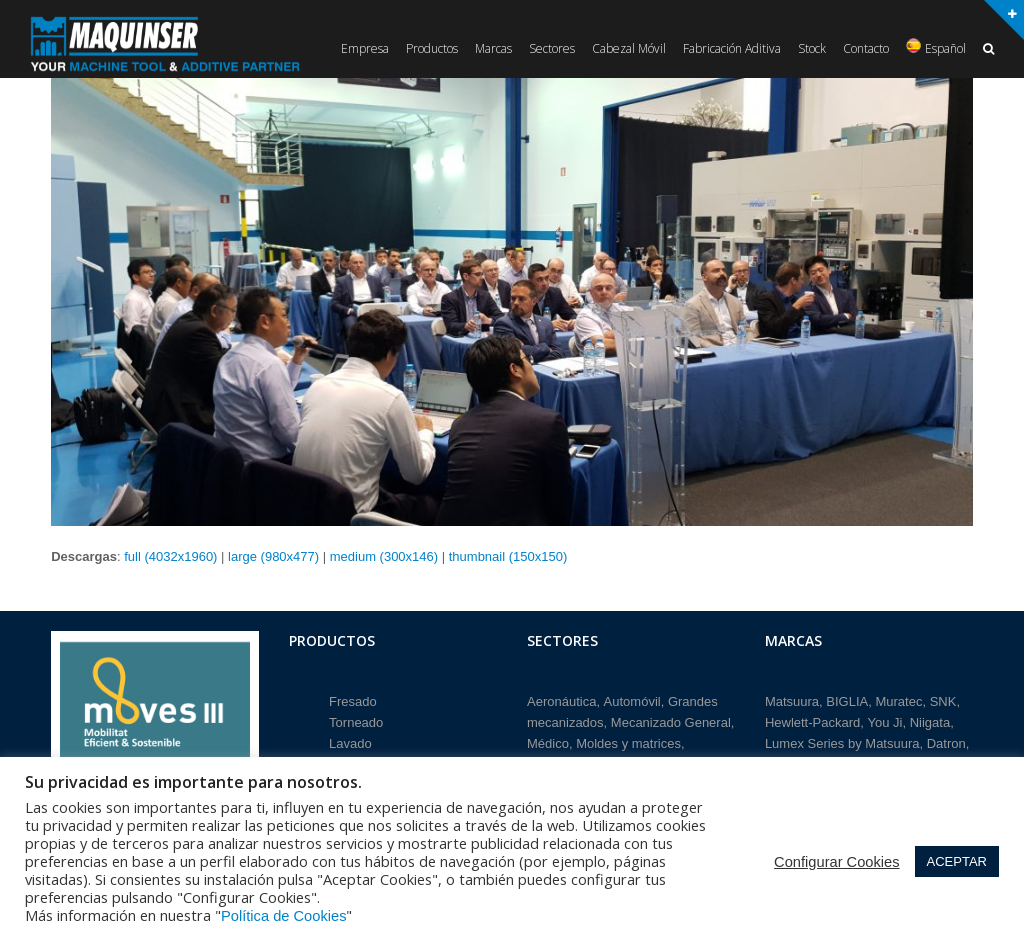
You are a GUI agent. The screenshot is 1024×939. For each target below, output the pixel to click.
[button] (988, 49)
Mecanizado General (671, 719)
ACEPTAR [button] (957, 861)
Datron (946, 740)
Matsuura (792, 697)
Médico (548, 740)
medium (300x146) (384, 556)
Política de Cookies (283, 916)
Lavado (350, 740)
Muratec (898, 697)
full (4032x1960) (170, 556)
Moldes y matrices (628, 740)
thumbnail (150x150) (508, 556)
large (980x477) (273, 556)
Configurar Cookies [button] (836, 862)
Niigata (930, 719)
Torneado (356, 719)
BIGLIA (847, 697)
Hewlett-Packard (812, 719)
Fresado (353, 697)
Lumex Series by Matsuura (842, 740)
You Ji (884, 719)
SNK (943, 697)
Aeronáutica (561, 697)
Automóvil (632, 697)
